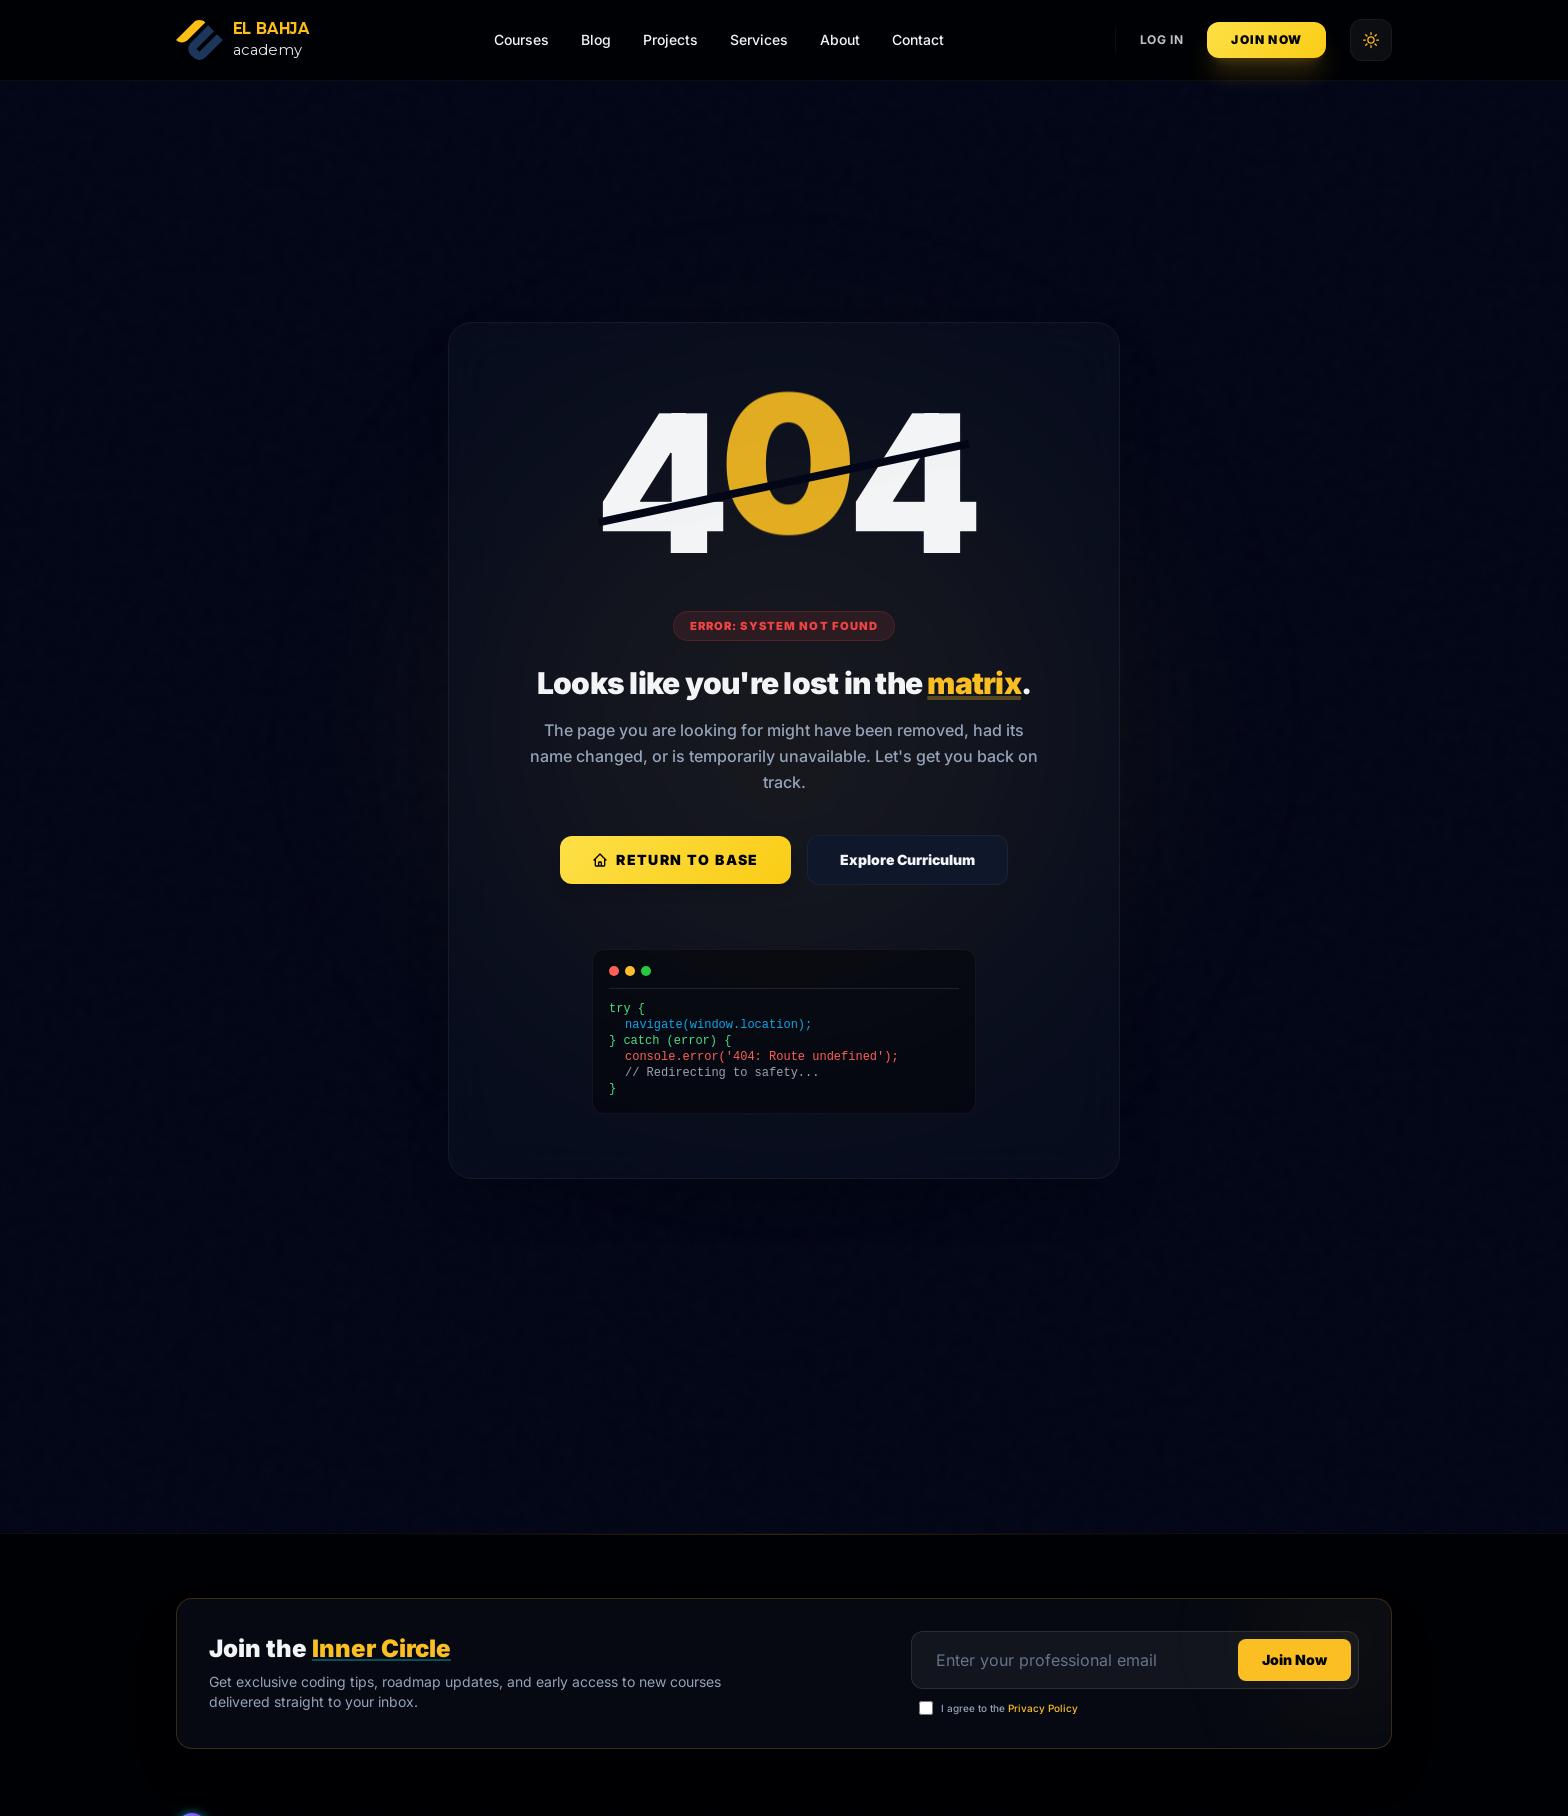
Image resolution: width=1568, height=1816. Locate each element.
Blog (596, 39)
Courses (521, 39)
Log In (1162, 39)
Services (759, 39)
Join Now (1266, 39)
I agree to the (1009, 1708)
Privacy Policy (1043, 1708)
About (840, 39)
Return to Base (675, 859)
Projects (670, 39)
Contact (918, 39)
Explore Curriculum (907, 859)
